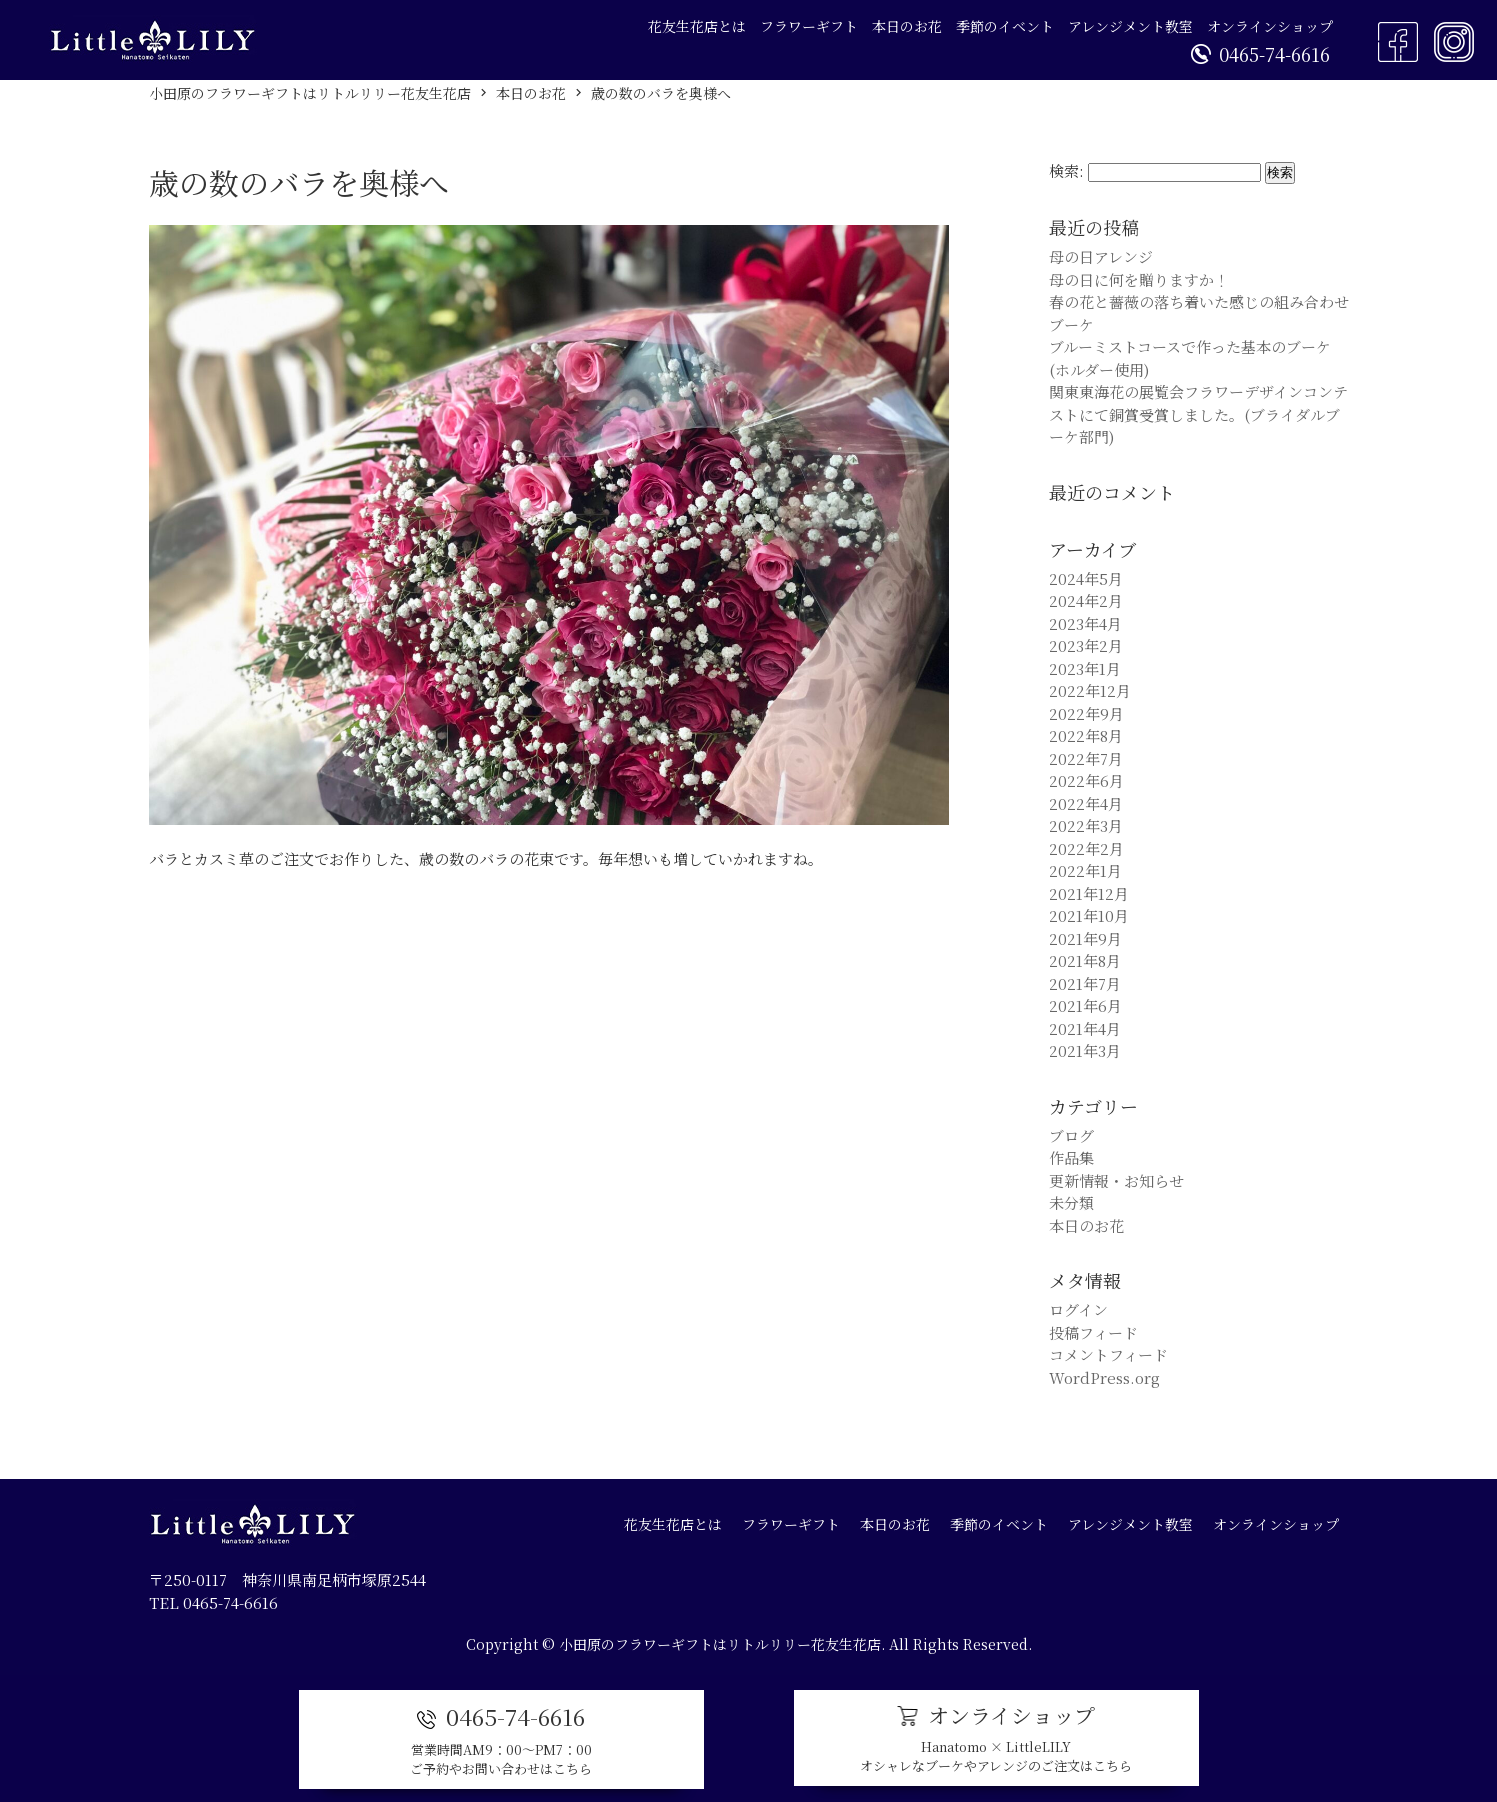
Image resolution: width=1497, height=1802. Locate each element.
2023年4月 (1085, 623)
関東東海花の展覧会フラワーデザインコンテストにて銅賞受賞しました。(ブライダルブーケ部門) (1198, 414)
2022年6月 (1086, 780)
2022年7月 (1086, 758)
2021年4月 (1085, 1028)
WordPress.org (1104, 1377)
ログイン (1078, 1309)
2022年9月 (1086, 713)
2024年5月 (1086, 578)
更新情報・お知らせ (1116, 1180)
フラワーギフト (809, 26)
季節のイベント (1005, 26)
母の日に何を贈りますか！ (1139, 279)
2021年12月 (1089, 893)
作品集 (1071, 1157)
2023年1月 (1085, 668)
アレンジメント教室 (1130, 26)
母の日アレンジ (1101, 256)
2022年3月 (1086, 825)
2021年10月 (1089, 915)
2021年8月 (1085, 960)
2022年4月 (1086, 803)
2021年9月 (1085, 938)
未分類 (1071, 1202)
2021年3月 (1085, 1050)
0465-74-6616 (1260, 54)
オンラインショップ (1270, 26)
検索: (1066, 170)
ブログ (1071, 1135)
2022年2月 (1086, 848)
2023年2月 (1086, 645)
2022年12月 (1090, 690)
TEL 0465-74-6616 (213, 1602)
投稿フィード (1093, 1332)
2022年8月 (1086, 735)
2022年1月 (1085, 870)
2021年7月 (1085, 983)
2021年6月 (1085, 1005)
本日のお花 (907, 26)
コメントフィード (1108, 1354)
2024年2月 (1086, 600)
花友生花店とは (697, 26)
